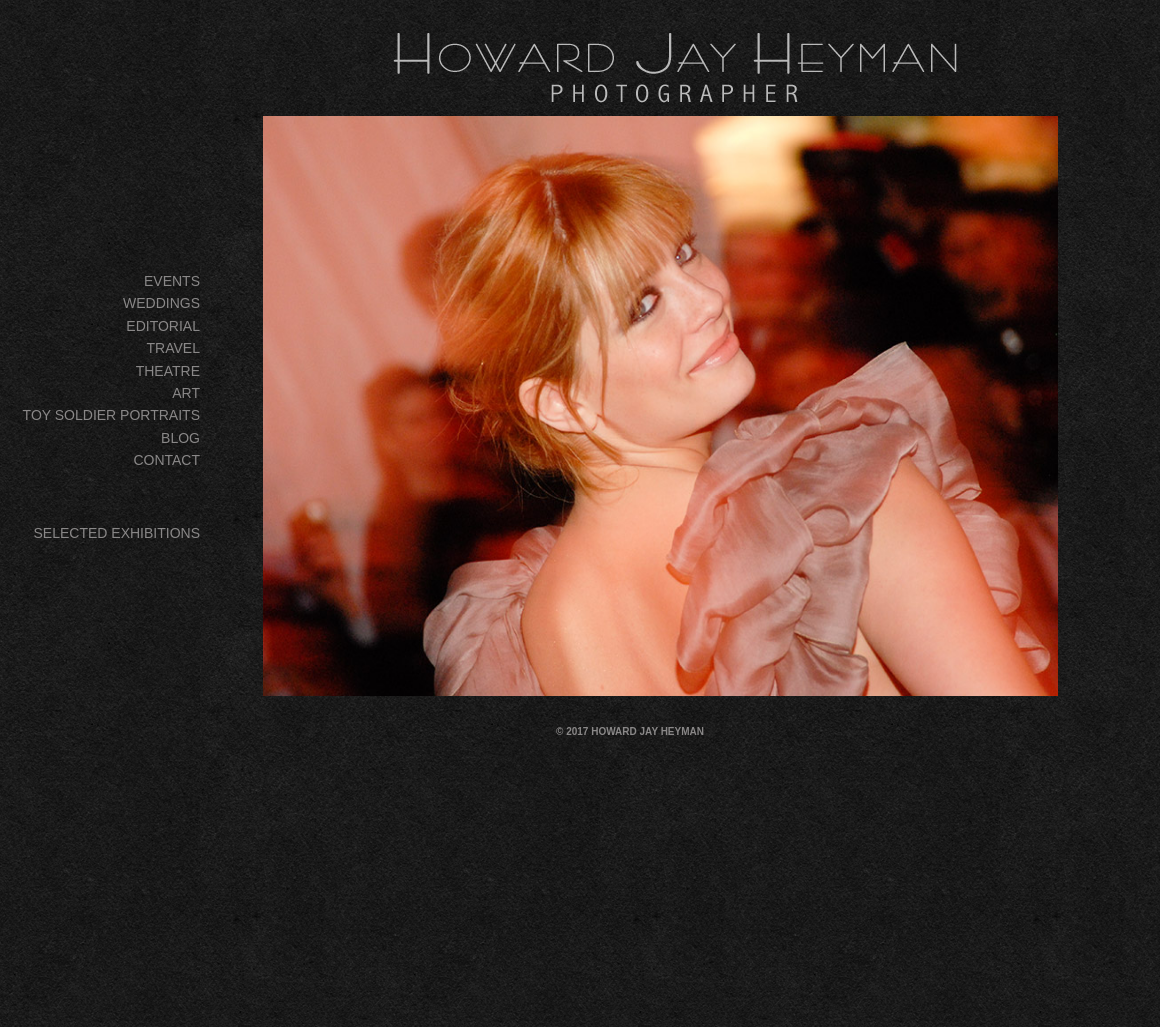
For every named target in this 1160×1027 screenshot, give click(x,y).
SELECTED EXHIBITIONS (117, 533)
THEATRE (168, 371)
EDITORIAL (163, 326)
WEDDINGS (161, 303)
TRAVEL (173, 348)
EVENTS (172, 281)
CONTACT (166, 460)
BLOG (180, 438)
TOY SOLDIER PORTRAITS (111, 415)
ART (186, 393)
